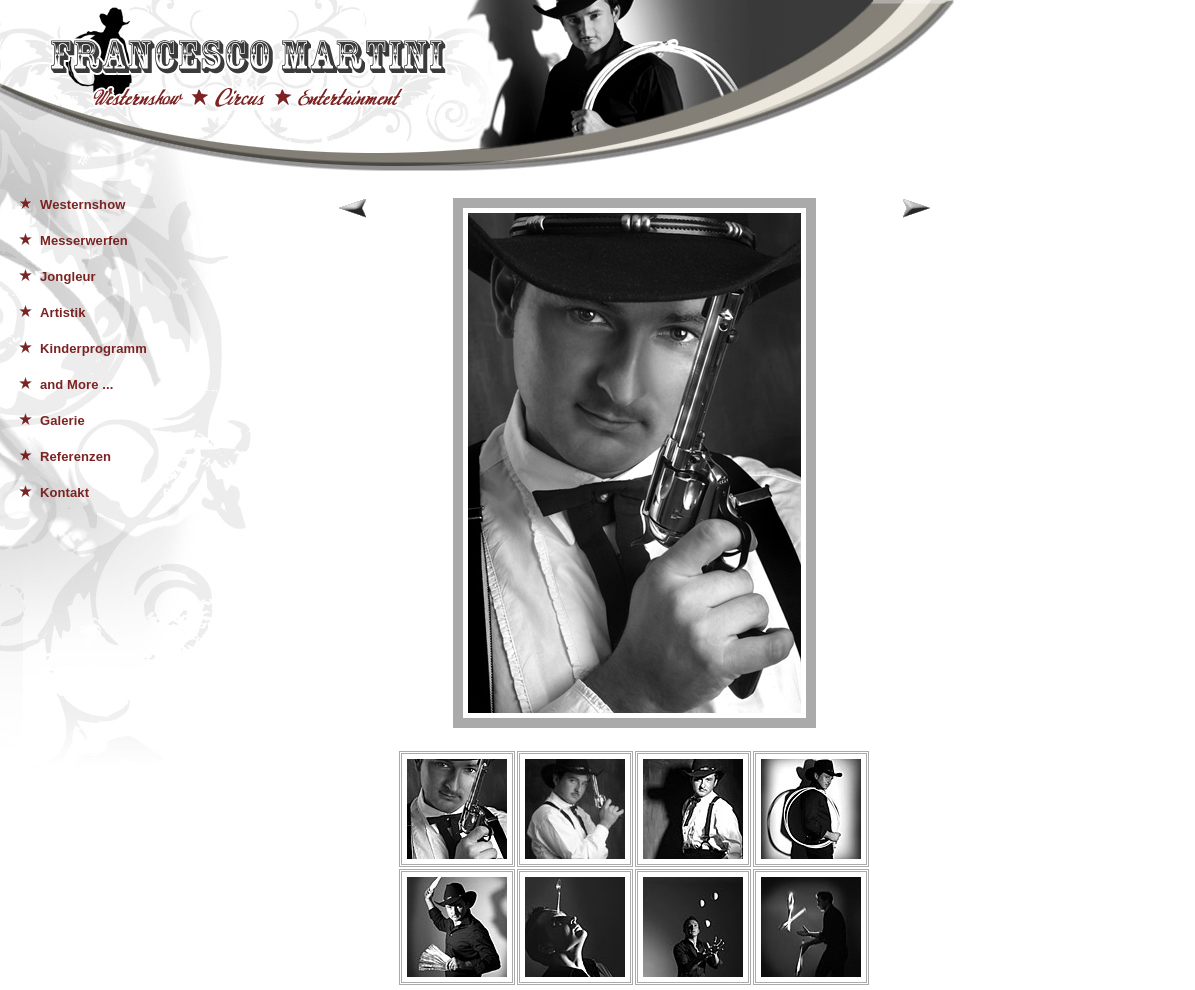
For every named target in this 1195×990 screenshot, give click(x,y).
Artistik (63, 312)
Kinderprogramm (93, 348)
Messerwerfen (84, 240)
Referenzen (75, 456)
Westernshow (82, 204)
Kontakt (64, 492)
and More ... (76, 384)
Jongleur (68, 276)
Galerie (62, 420)
